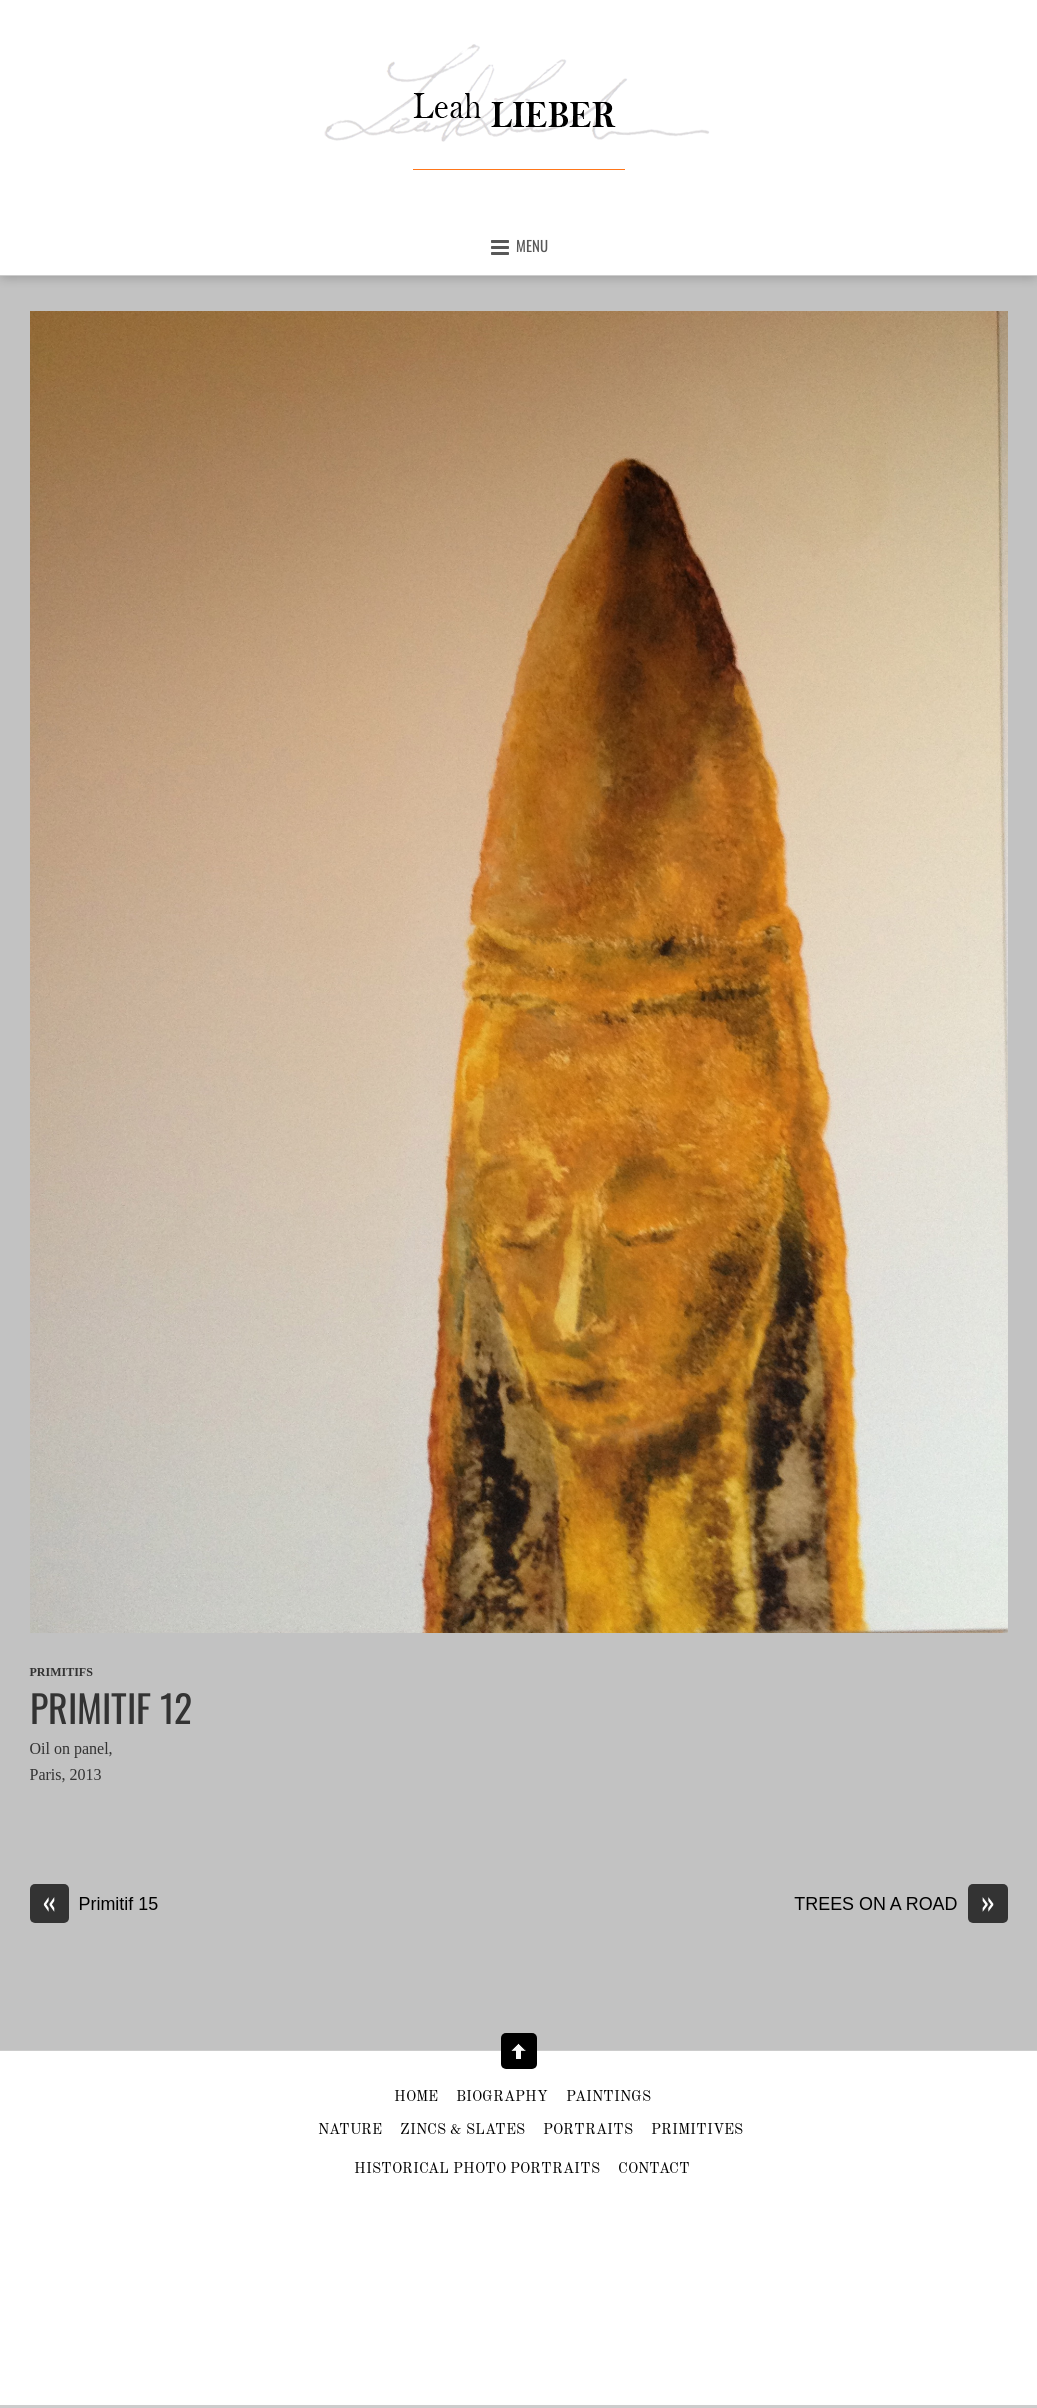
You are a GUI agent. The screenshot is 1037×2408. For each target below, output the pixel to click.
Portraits (588, 2130)
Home (416, 2097)
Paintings (608, 2097)
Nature (350, 2130)
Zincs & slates (462, 2130)
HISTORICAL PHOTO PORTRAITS (477, 2169)
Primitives (697, 2130)
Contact (654, 2169)
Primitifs (61, 1672)
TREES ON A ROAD (900, 1905)
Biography (502, 2097)
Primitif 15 (94, 1905)
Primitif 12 (111, 1707)
